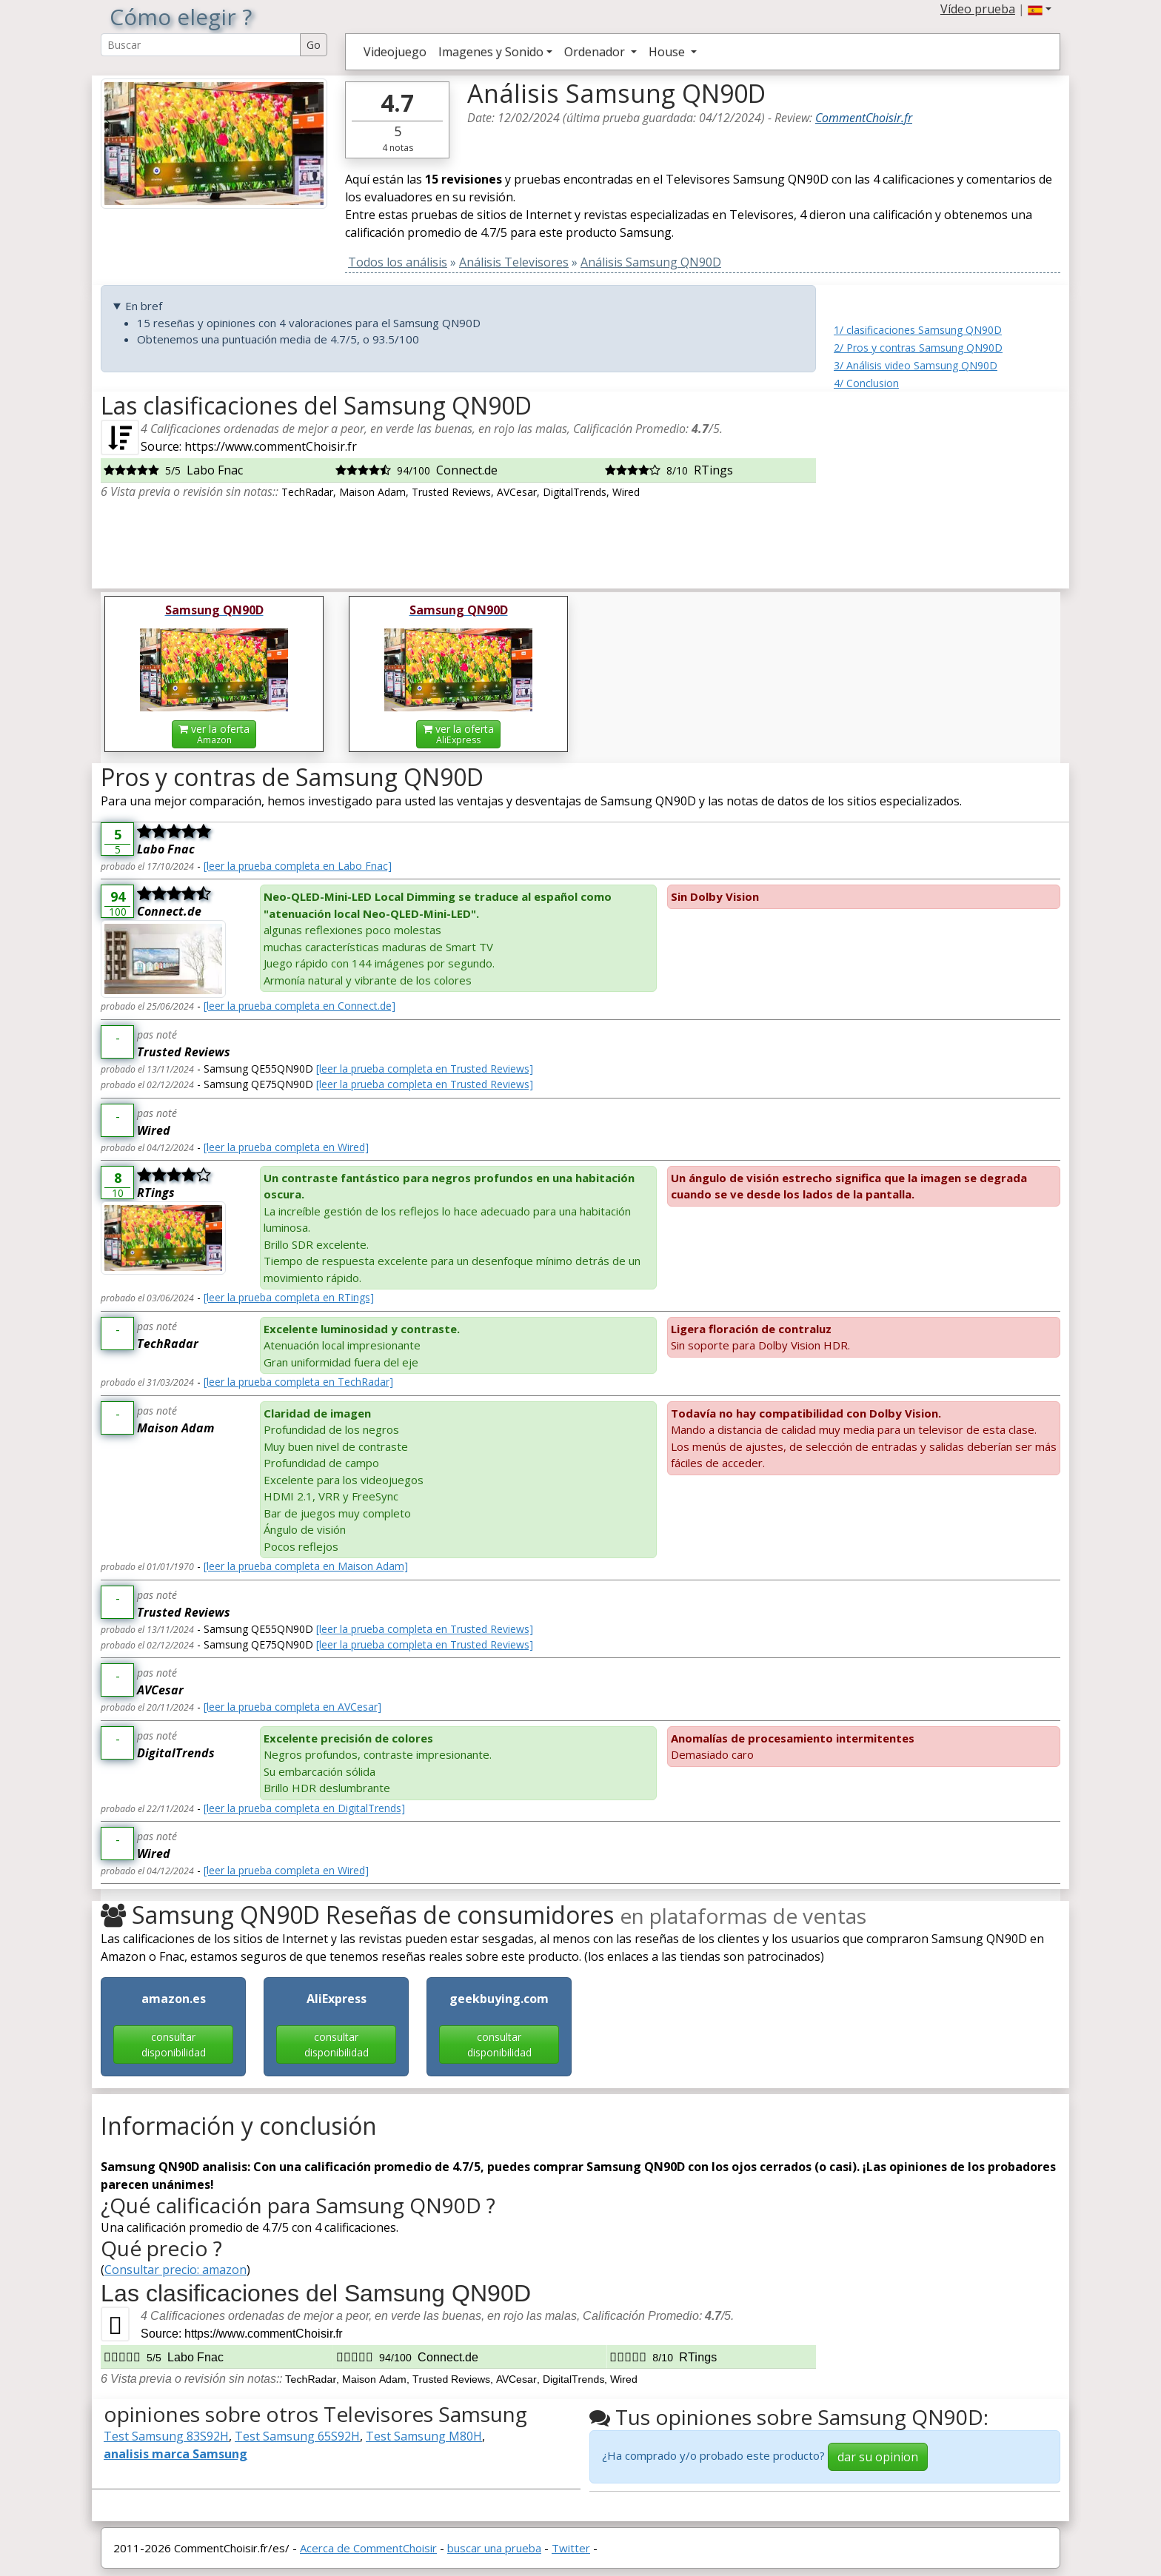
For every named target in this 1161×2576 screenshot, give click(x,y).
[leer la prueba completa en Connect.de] (299, 1006)
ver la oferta (214, 734)
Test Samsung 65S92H (297, 2436)
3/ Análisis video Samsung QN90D (915, 365)
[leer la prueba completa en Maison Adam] (306, 1566)
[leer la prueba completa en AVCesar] (292, 1707)
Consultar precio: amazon (175, 2269)
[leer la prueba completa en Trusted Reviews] (424, 1068)
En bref (143, 305)
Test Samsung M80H (424, 2436)
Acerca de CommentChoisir (368, 2547)
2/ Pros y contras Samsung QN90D (918, 348)
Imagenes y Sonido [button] (490, 52)
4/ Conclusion (866, 383)
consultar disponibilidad (173, 2044)
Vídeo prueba (977, 9)
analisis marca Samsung (175, 2454)
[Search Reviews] (201, 44)
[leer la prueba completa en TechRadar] (298, 1382)
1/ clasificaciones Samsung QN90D (918, 330)
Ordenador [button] (596, 52)
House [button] (668, 52)
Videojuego (395, 52)
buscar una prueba (494, 2547)
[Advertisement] (947, 484)
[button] (1039, 9)
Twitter (571, 2547)
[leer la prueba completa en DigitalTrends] (304, 1808)
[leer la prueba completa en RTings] (289, 1297)
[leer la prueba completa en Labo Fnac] (298, 866)
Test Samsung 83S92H (166, 2436)
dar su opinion (877, 2457)
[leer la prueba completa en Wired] (286, 1147)
